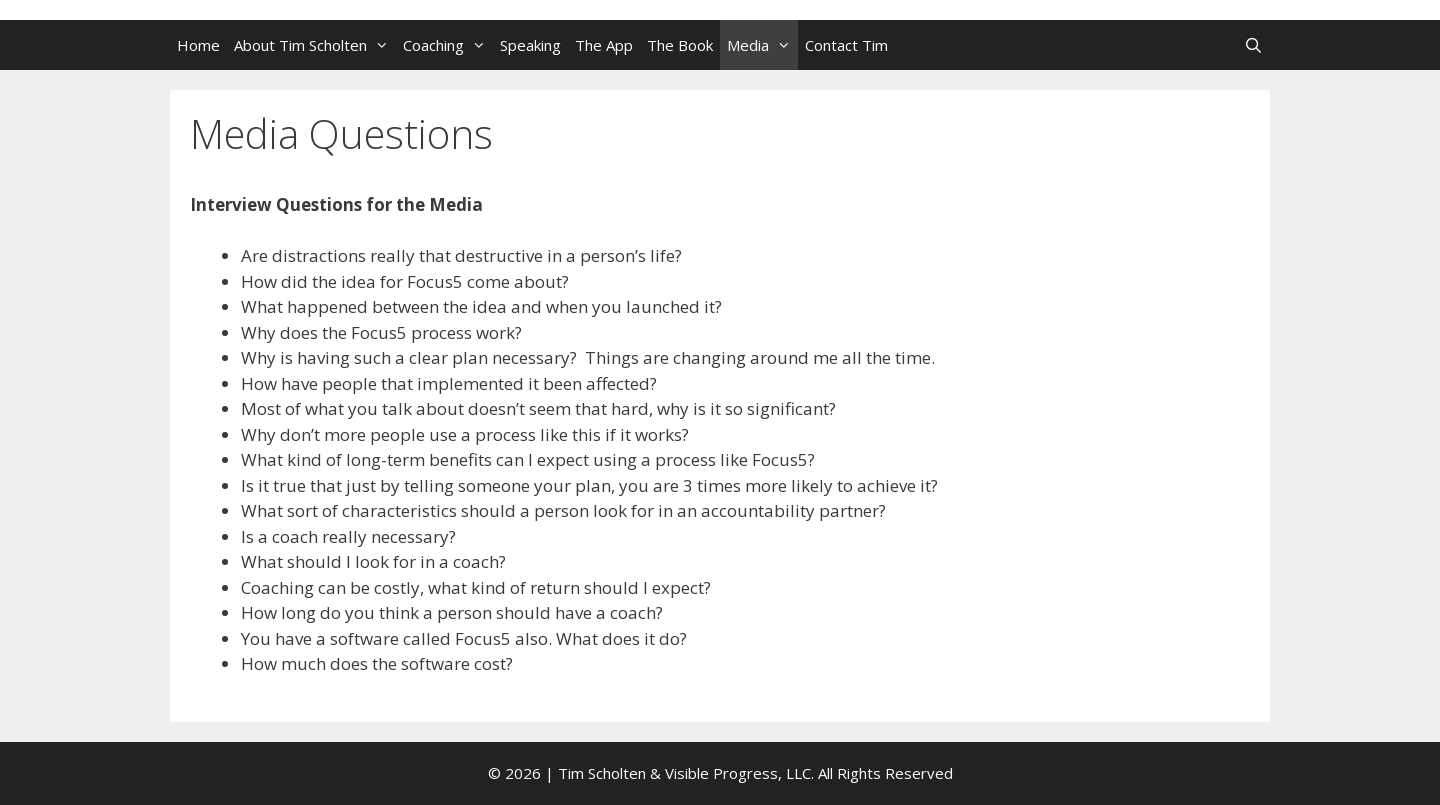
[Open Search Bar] (1253, 45)
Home (198, 45)
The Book (680, 45)
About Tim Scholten (315, 45)
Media (762, 45)
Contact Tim (846, 45)
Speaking (530, 45)
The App (604, 45)
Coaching (448, 45)
